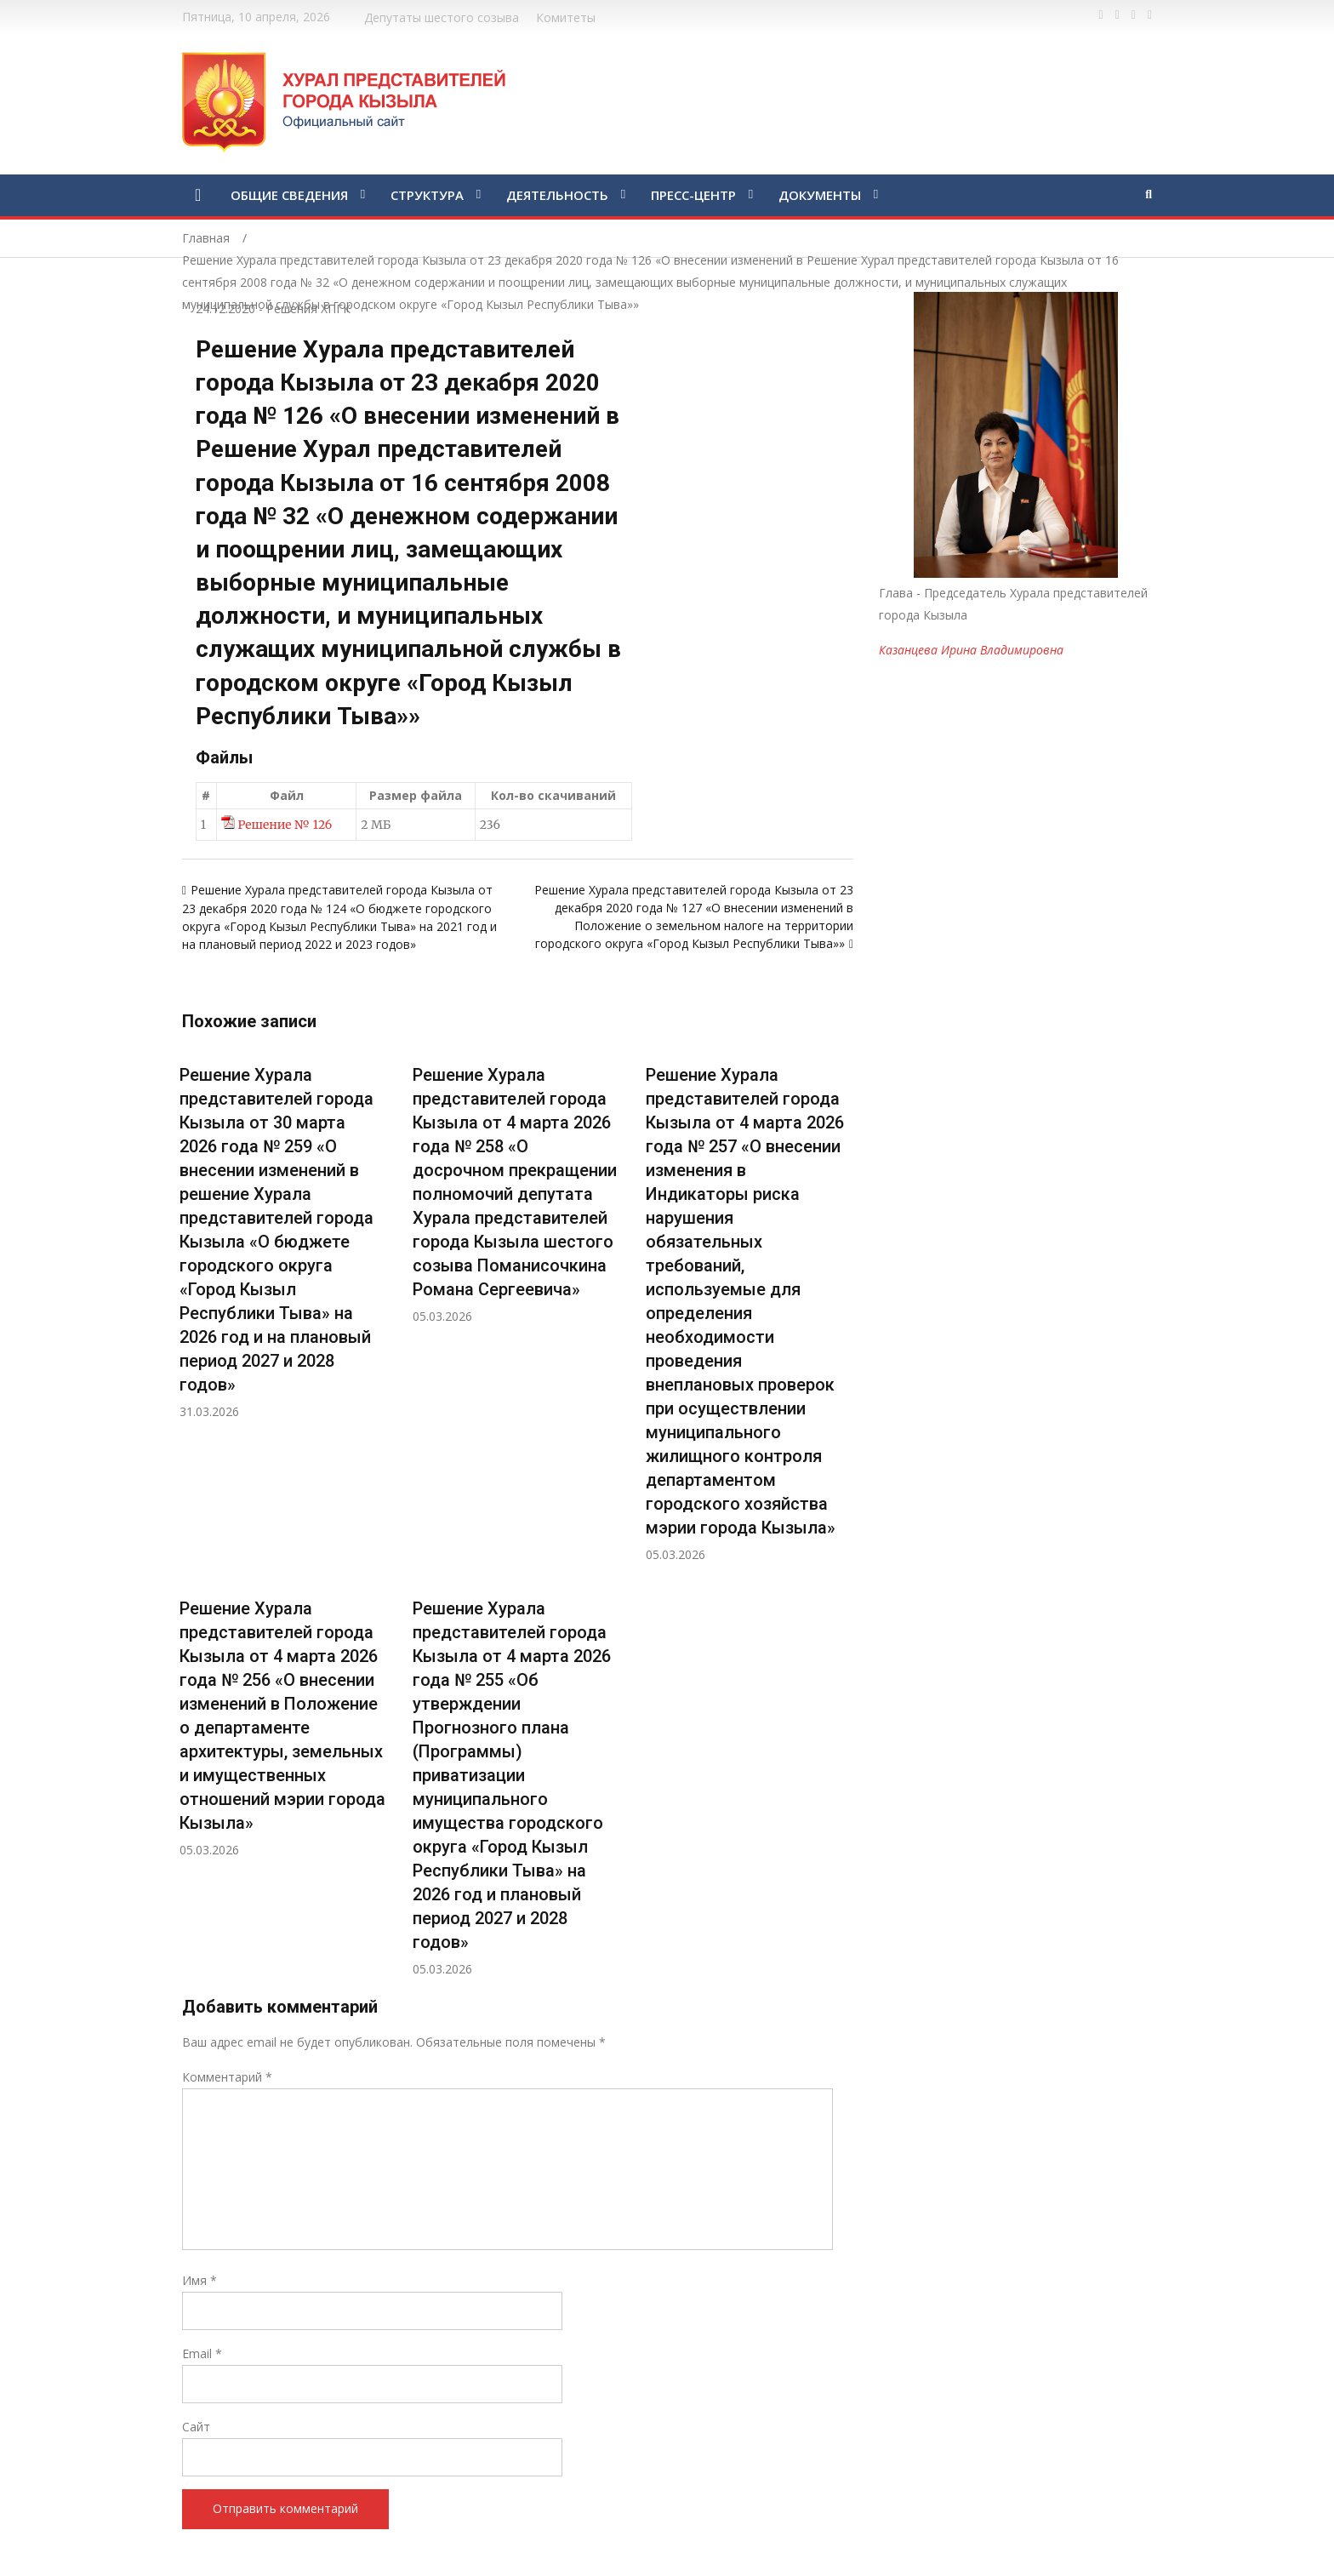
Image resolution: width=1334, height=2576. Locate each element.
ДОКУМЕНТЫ (819, 194)
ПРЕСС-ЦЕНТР (693, 194)
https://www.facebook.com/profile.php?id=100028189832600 (1101, 15)
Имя (199, 2280)
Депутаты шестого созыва (441, 17)
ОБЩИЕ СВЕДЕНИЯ (289, 194)
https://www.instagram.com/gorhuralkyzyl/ (1150, 15)
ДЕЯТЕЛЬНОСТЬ (557, 194)
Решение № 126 (285, 824)
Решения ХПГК (308, 308)
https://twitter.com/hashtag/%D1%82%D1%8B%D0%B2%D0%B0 (1117, 15)
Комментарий (227, 2077)
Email (202, 2353)
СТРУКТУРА (427, 194)
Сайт (196, 2427)
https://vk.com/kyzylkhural (1134, 15)
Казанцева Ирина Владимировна (971, 650)
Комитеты (566, 17)
